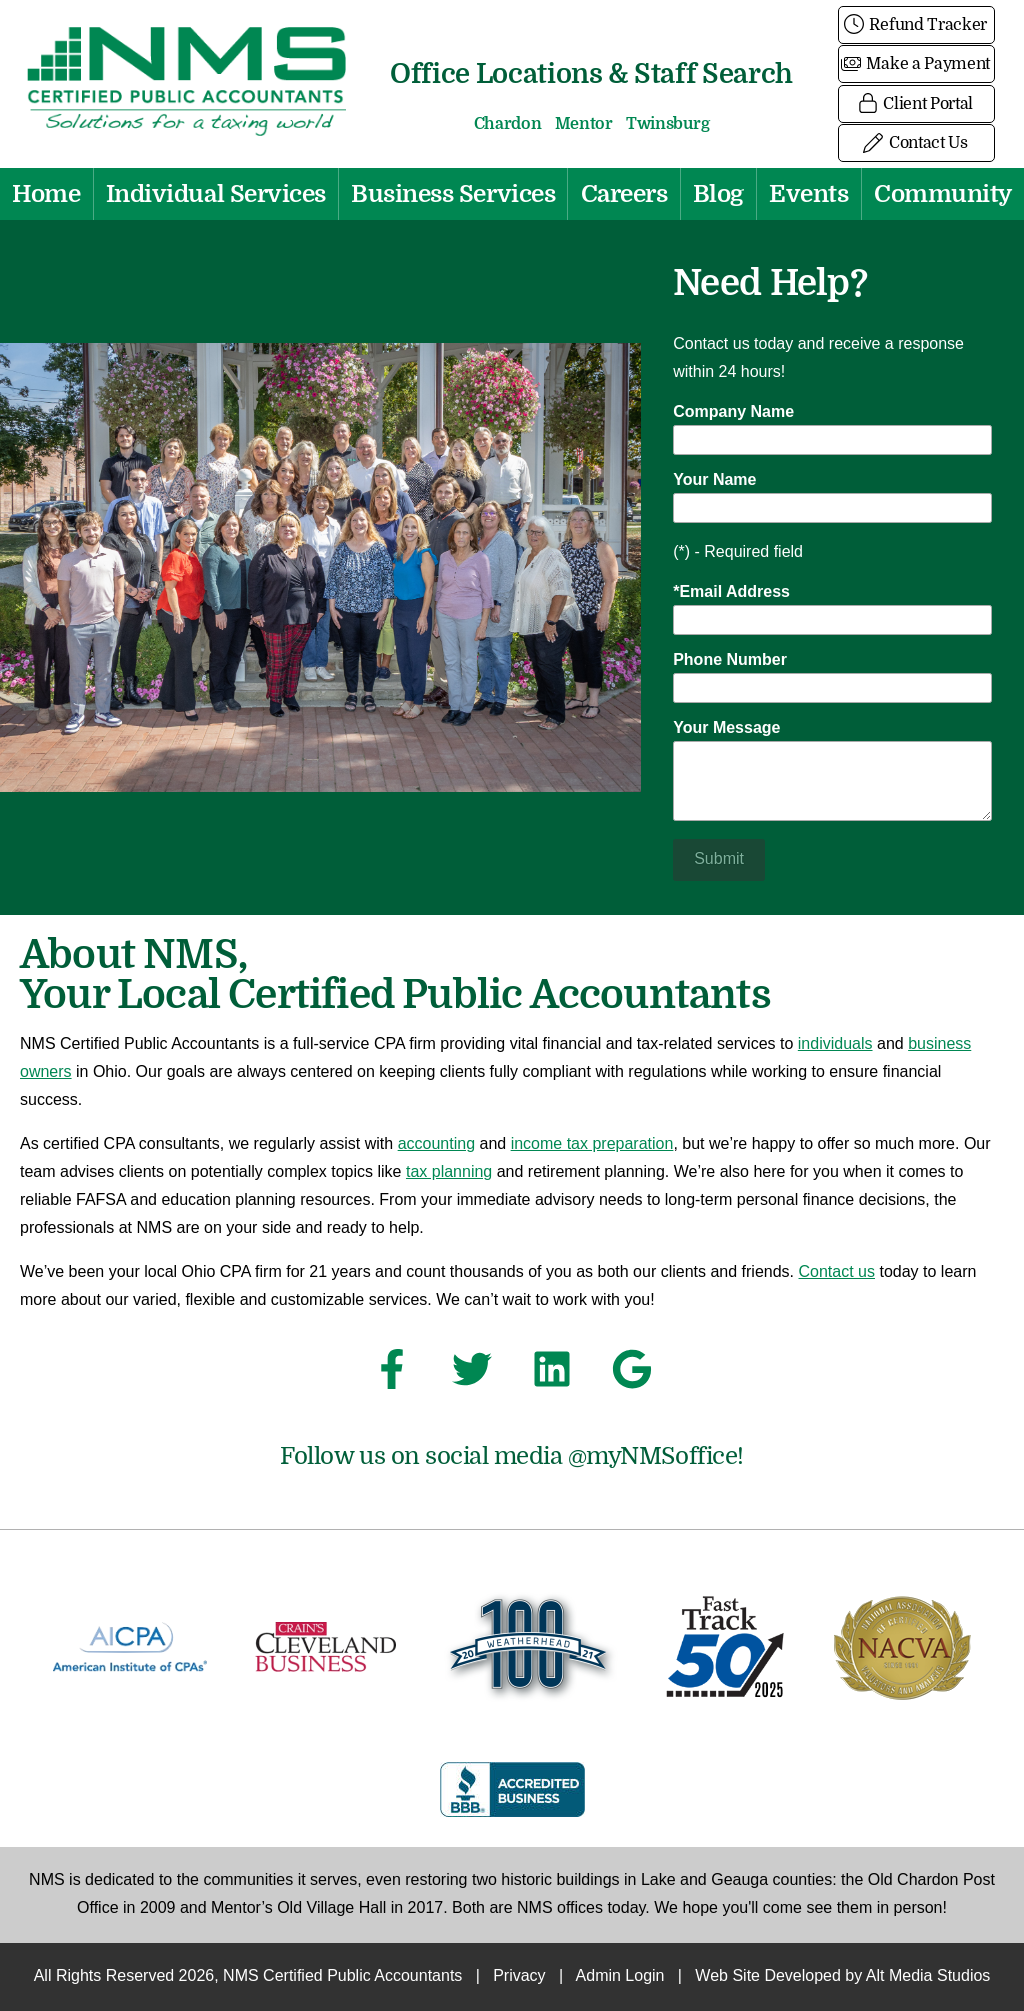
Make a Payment (916, 64)
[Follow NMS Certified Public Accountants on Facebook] (392, 1375)
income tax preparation (592, 1144)
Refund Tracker (916, 25)
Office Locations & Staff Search (591, 73)
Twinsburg (667, 124)
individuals (835, 1044)
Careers (624, 194)
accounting (436, 1144)
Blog (718, 194)
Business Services (453, 194)
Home (46, 194)
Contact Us (916, 143)
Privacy (519, 1976)
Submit (719, 859)
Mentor (584, 124)
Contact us (837, 1272)
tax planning (449, 1172)
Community (943, 194)
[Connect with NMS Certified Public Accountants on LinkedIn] (552, 1375)
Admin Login (620, 1976)
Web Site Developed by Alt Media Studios (842, 1976)
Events (808, 194)
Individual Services (216, 194)
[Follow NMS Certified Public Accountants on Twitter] (472, 1375)
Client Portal (916, 104)
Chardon (508, 124)
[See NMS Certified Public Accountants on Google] (632, 1375)
